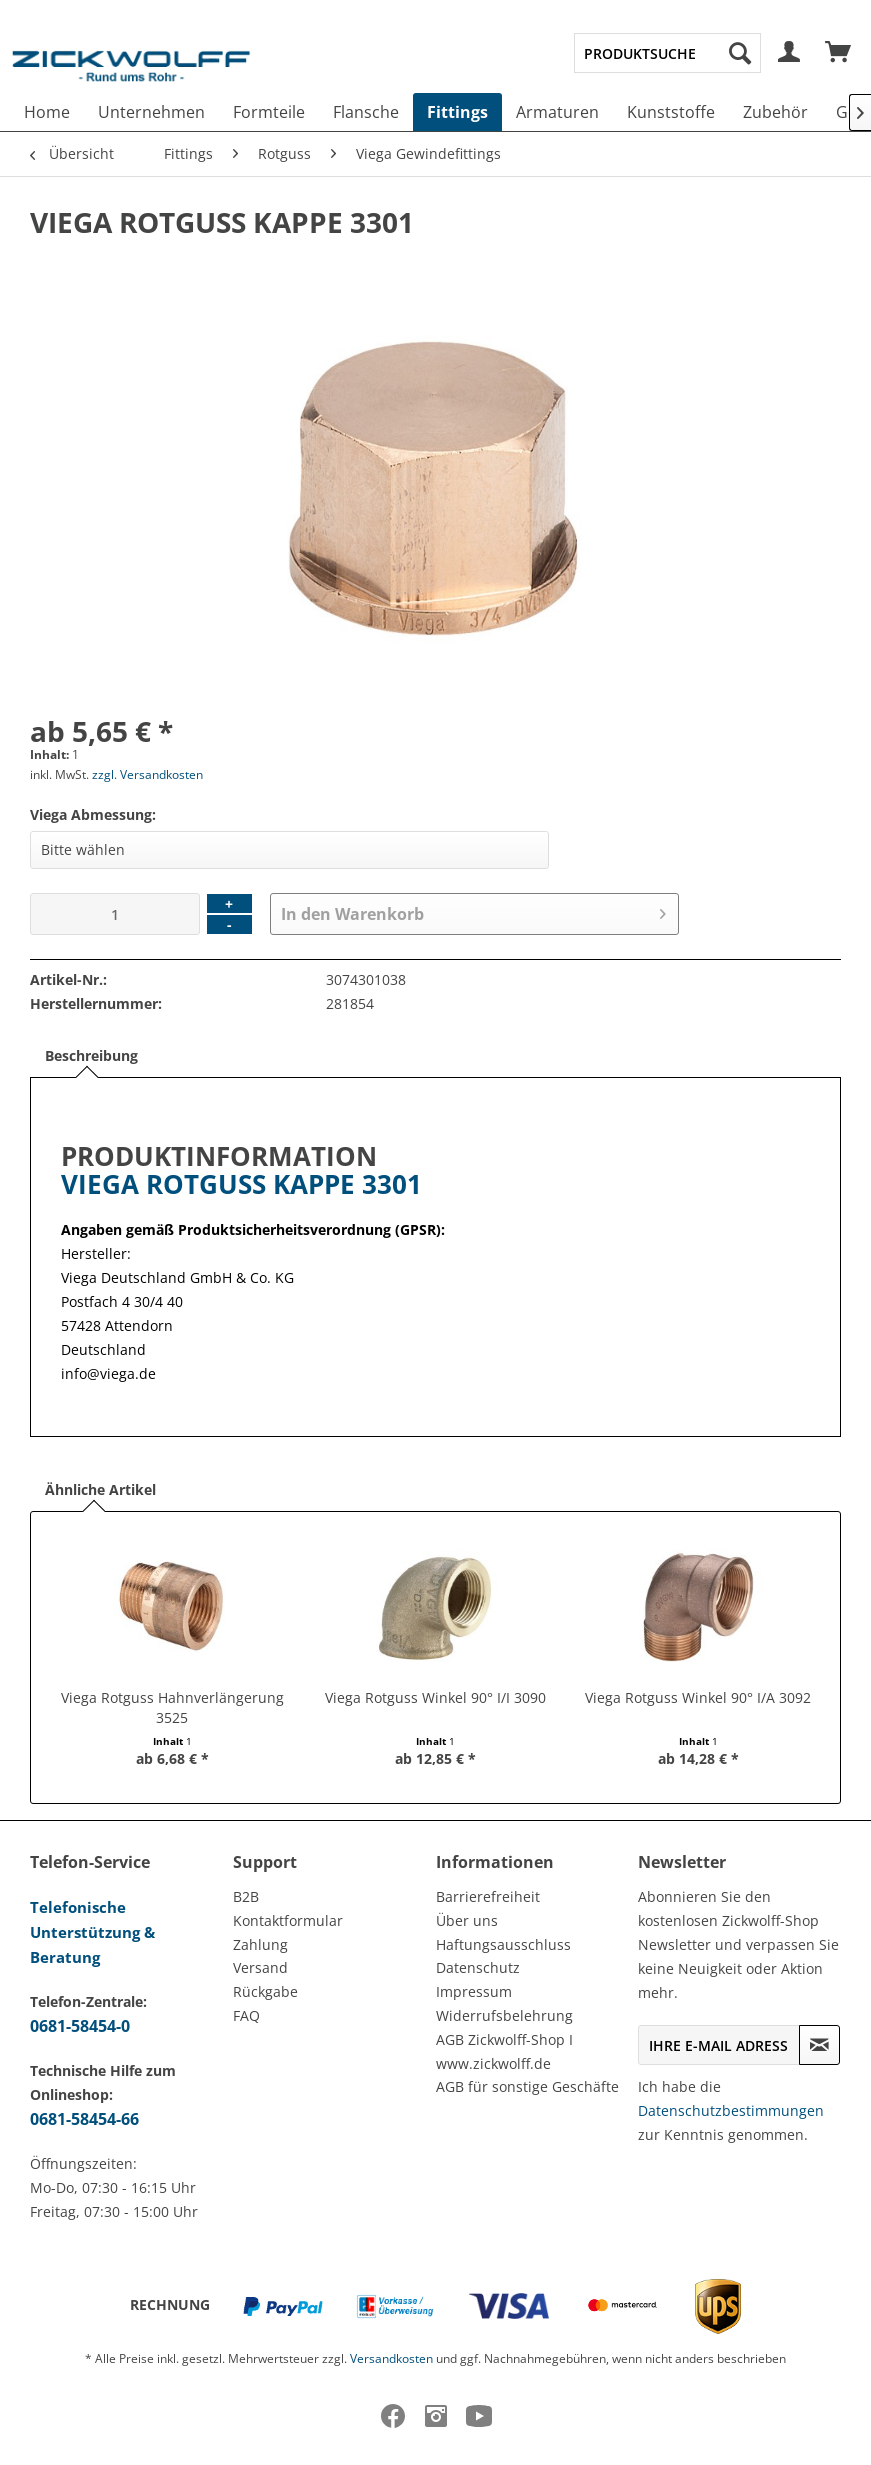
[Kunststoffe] (671, 112)
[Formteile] (269, 112)
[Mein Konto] (790, 53)
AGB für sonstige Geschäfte (527, 2086)
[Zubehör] (775, 112)
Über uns (467, 1920)
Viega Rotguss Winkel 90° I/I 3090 (435, 1697)
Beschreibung (91, 1055)
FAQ (246, 2015)
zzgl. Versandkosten (147, 774)
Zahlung (260, 1944)
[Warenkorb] (839, 53)
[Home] (47, 112)
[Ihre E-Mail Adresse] (719, 2045)
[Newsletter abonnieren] (819, 2045)
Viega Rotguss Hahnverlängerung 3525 (172, 1707)
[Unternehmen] (151, 112)
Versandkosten (391, 2358)
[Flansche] (366, 112)
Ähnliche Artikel (100, 1489)
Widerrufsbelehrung (504, 2015)
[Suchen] (740, 53)
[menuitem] (667, 53)
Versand (260, 1967)
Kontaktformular (288, 1920)
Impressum (474, 1991)
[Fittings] (457, 112)
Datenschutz (478, 1967)
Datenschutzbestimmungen (731, 2110)
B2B (246, 1896)
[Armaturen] (557, 112)
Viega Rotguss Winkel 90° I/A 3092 (698, 1697)
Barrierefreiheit (488, 1896)
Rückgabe (265, 1991)
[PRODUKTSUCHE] (667, 53)
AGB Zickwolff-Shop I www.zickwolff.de (504, 2051)
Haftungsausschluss (503, 1944)
